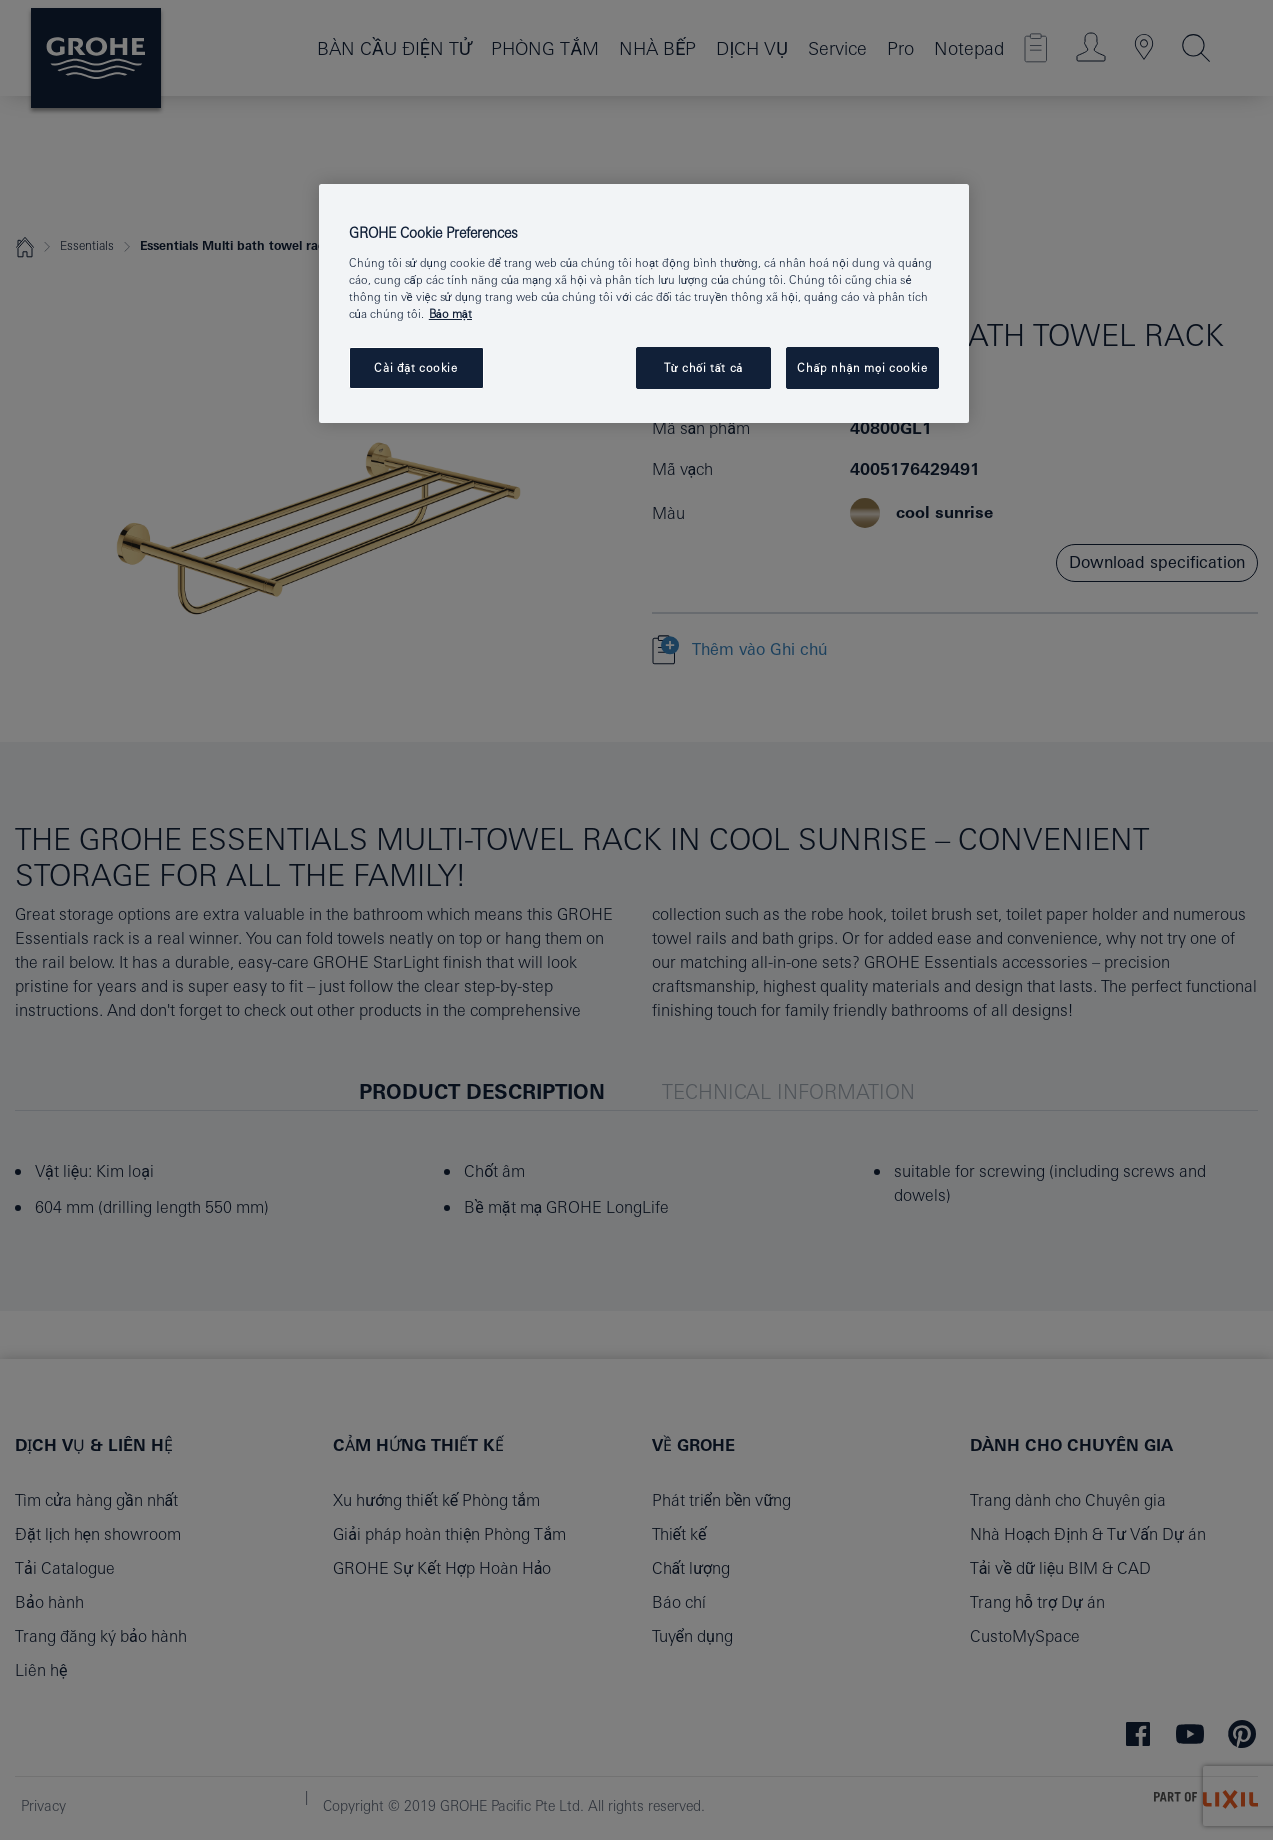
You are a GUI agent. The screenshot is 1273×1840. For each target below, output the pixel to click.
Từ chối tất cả (703, 367)
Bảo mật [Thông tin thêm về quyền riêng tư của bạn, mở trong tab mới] (450, 313)
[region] (644, 303)
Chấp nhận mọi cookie (862, 367)
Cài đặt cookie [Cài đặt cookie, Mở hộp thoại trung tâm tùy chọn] (415, 367)
